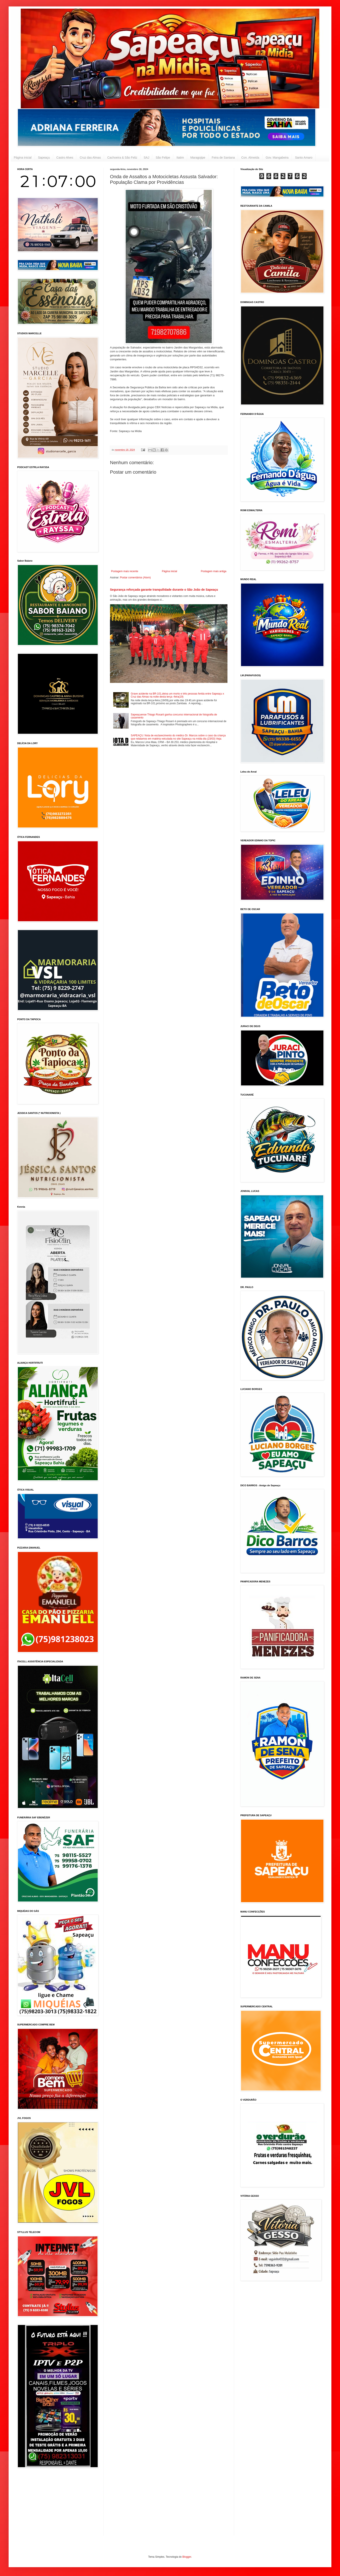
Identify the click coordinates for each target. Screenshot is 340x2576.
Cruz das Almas (90, 157)
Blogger (186, 2556)
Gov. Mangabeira (277, 157)
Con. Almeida (250, 157)
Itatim (180, 157)
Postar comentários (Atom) (135, 577)
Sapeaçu (44, 157)
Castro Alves (64, 157)
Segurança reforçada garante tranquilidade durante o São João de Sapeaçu (164, 589)
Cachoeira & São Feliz (122, 157)
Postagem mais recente (124, 571)
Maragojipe (197, 157)
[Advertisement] (57, 2505)
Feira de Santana (223, 157)
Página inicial (23, 157)
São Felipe (163, 157)
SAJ (146, 157)
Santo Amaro (303, 157)
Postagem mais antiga (213, 571)
